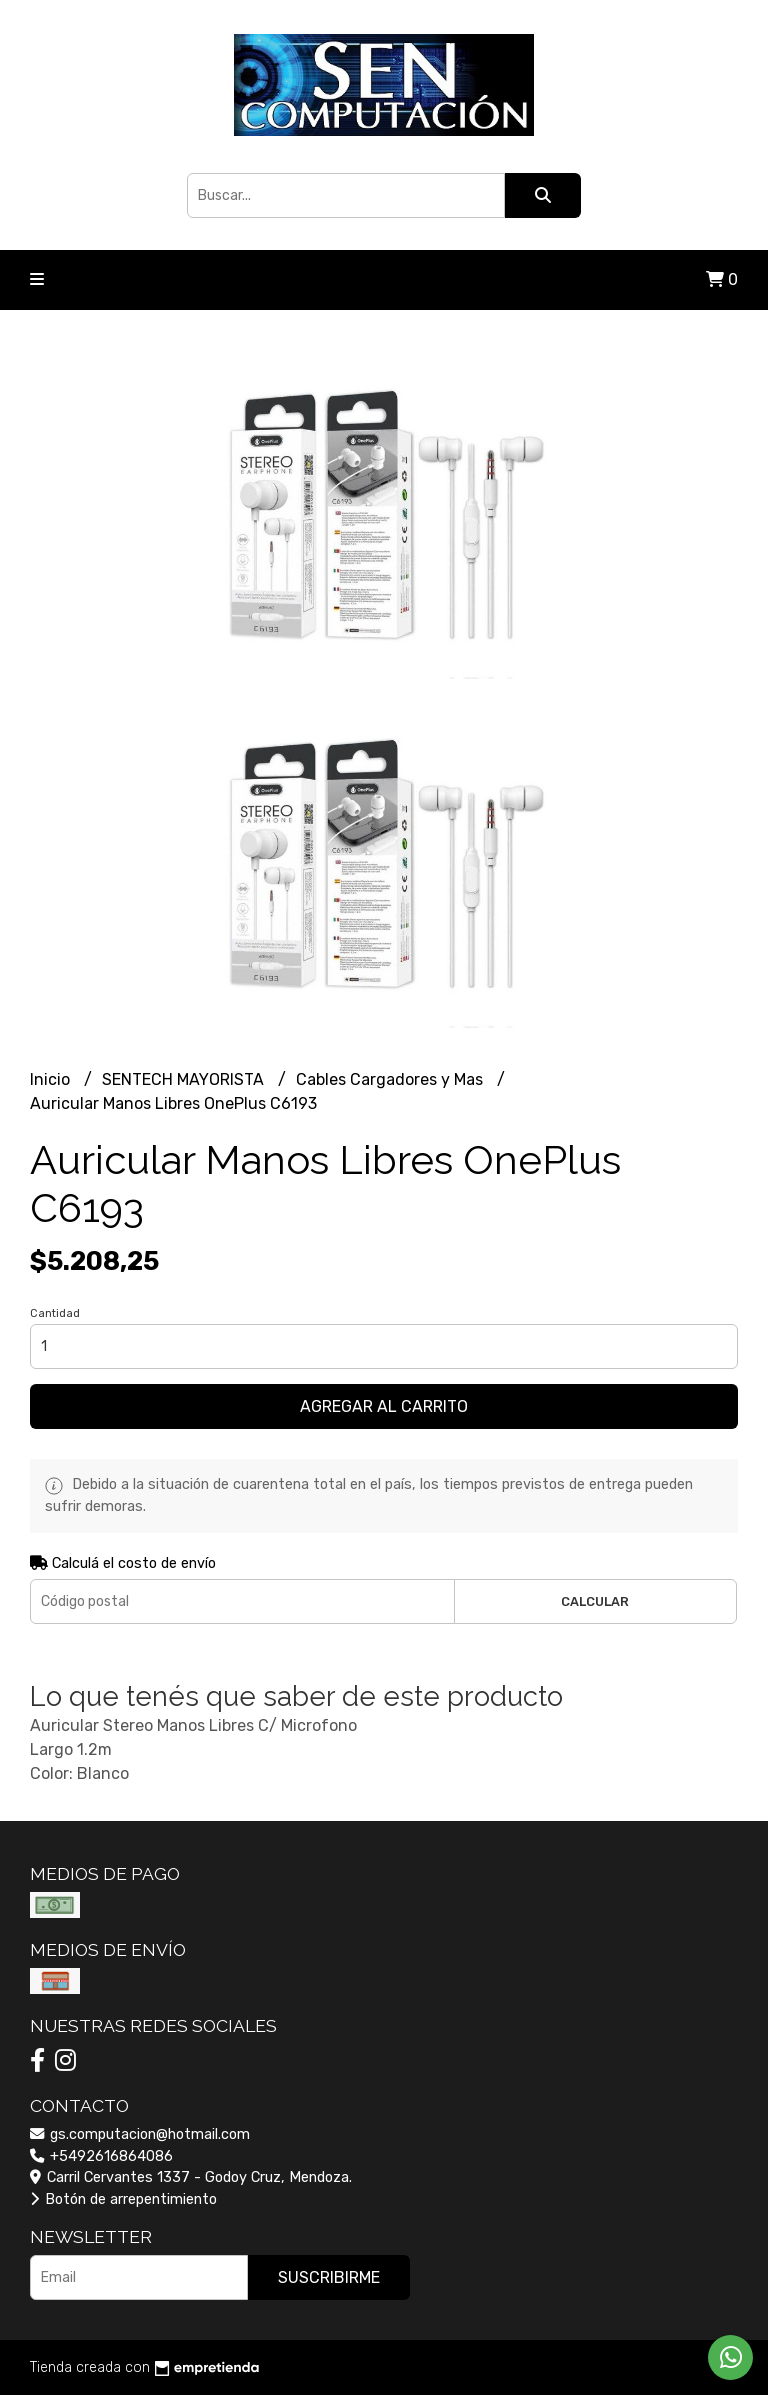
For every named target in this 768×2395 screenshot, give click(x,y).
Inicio (52, 1079)
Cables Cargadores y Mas (391, 1079)
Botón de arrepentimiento (123, 2199)
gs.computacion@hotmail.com (140, 2134)
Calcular (595, 1601)
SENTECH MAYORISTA (185, 1079)
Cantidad (55, 1313)
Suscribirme (329, 2277)
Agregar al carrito (384, 1406)
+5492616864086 (101, 2156)
